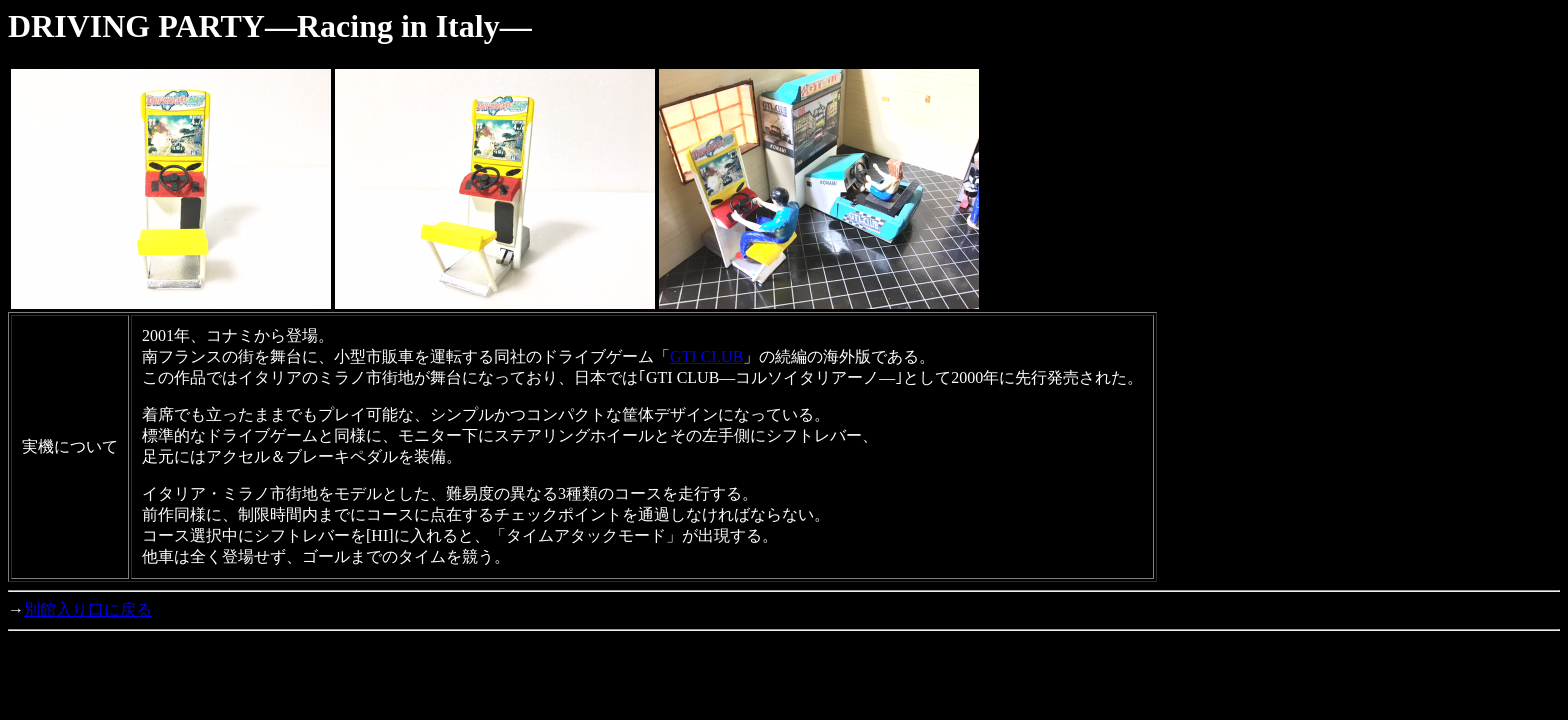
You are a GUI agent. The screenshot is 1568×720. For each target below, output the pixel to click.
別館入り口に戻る (88, 609)
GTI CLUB (706, 356)
